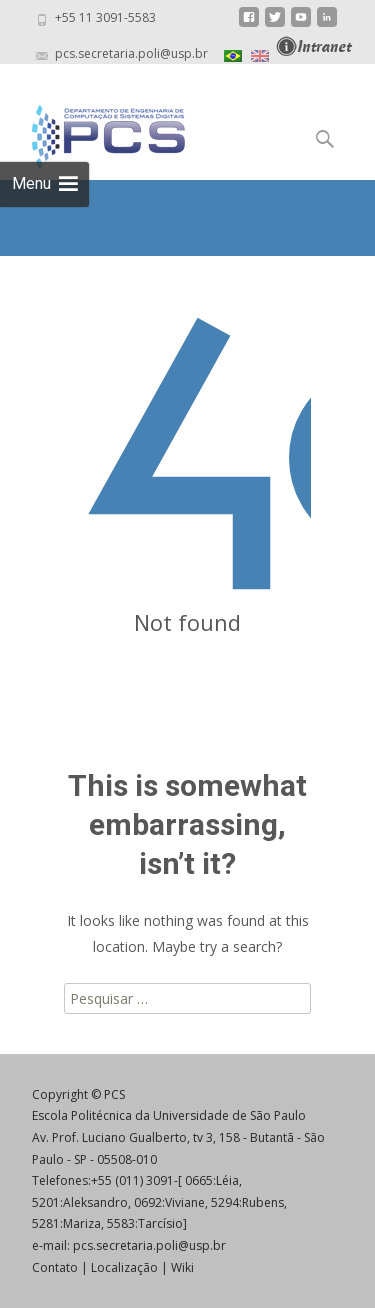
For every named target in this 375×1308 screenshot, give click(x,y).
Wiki (182, 1267)
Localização (124, 1267)
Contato (55, 1267)
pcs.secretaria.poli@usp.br (149, 1245)
